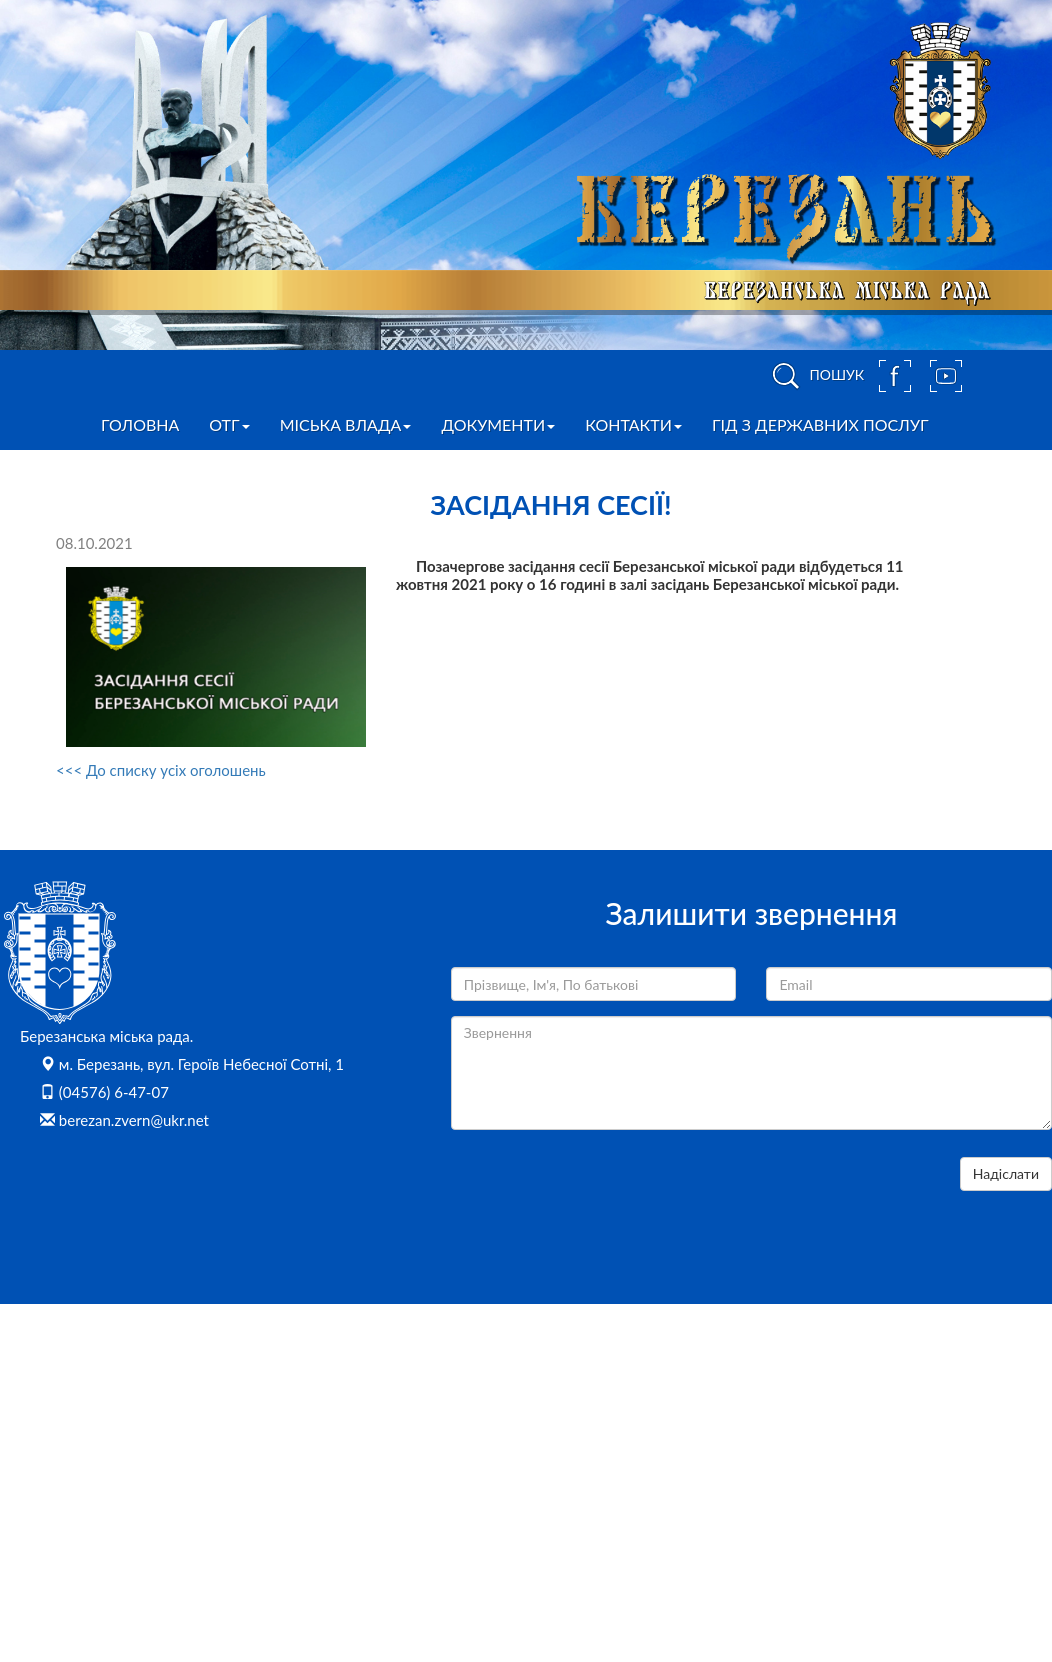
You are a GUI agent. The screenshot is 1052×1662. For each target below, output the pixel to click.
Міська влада (346, 424)
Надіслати (1006, 1173)
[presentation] (603, 1196)
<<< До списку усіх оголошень (161, 770)
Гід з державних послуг (820, 424)
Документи (498, 424)
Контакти (633, 424)
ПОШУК (815, 376)
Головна (140, 424)
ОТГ (229, 424)
